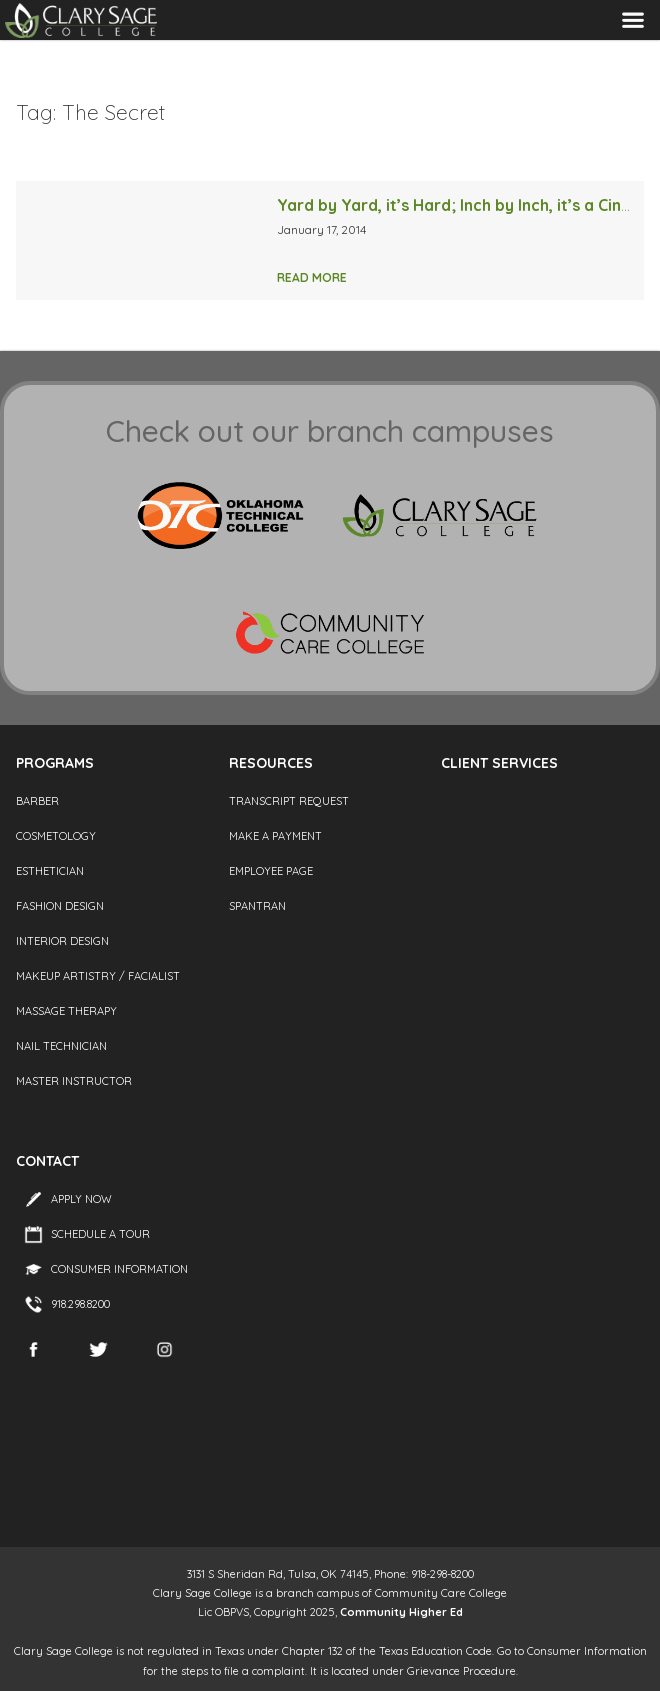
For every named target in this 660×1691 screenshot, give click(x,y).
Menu (633, 19)
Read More (312, 277)
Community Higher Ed (401, 1612)
